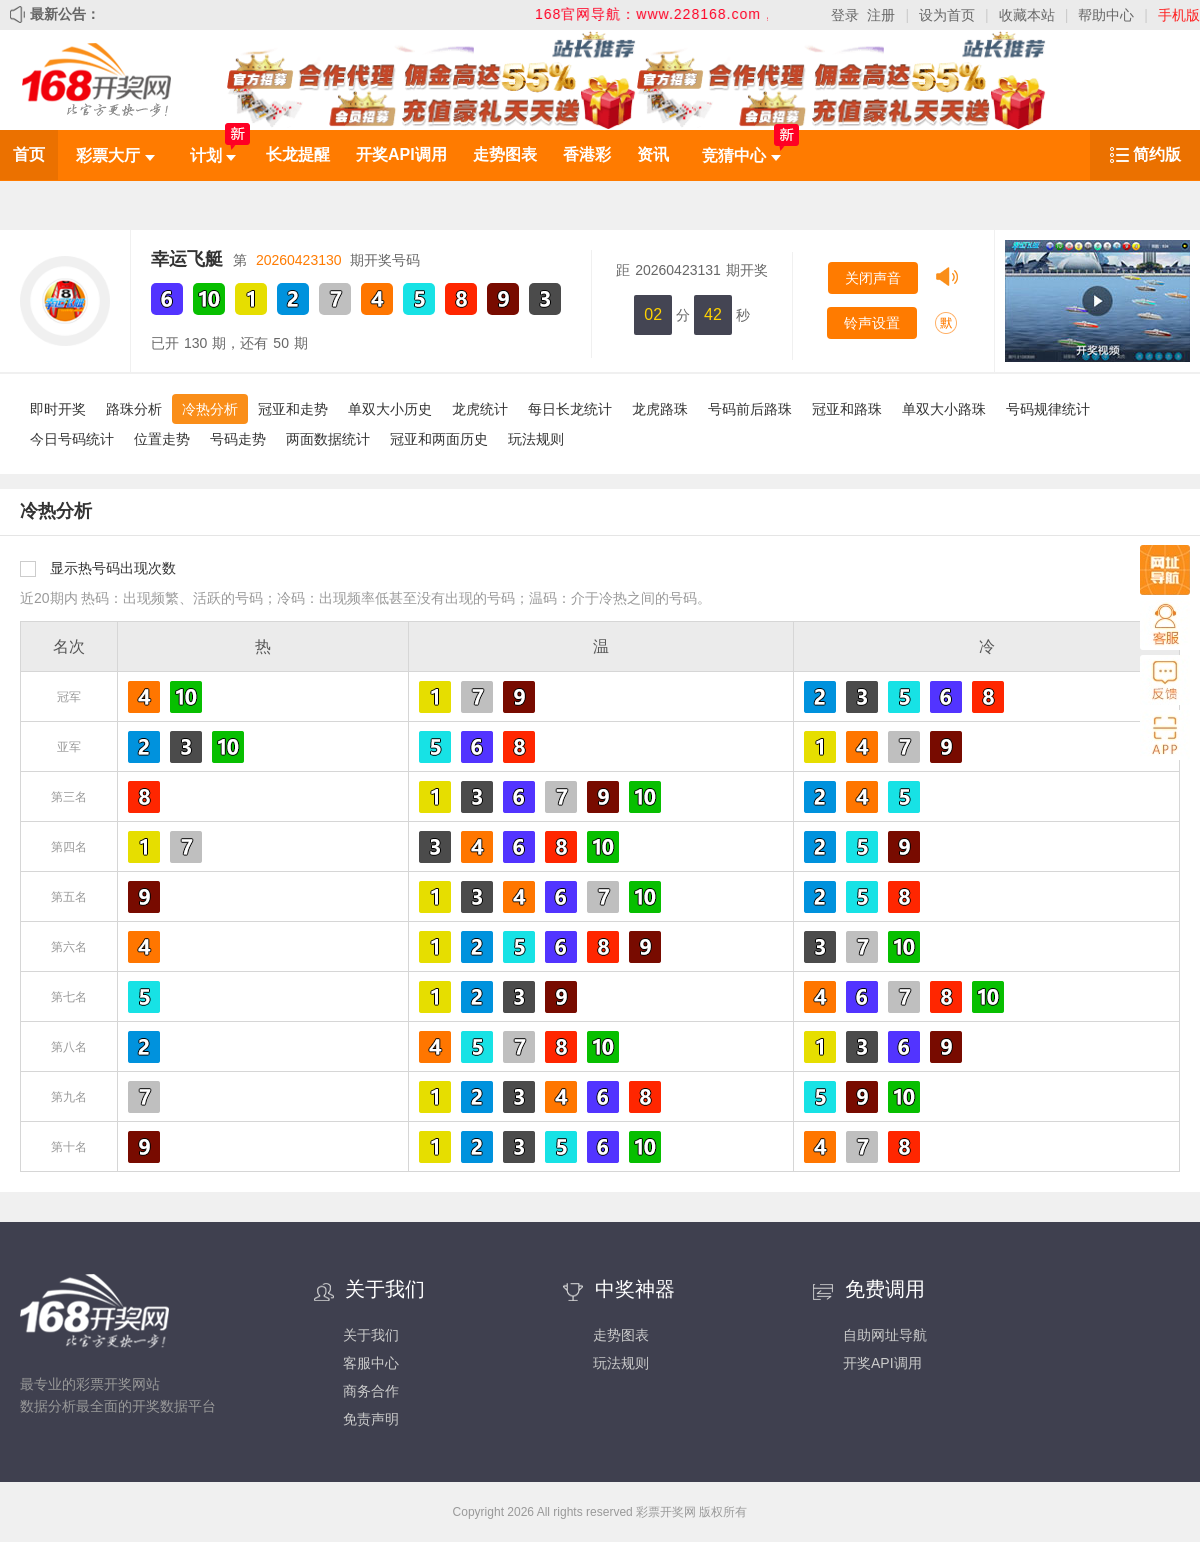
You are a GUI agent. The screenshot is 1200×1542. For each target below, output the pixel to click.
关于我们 (371, 1335)
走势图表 (505, 154)
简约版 (1157, 154)
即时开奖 (58, 409)
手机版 (1179, 15)
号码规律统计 (1048, 409)
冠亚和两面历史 (439, 439)
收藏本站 (1027, 15)
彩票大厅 (115, 155)
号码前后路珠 (750, 409)
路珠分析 (134, 409)
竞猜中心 (741, 155)
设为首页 (947, 15)
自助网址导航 (885, 1335)
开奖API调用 (401, 154)
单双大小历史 (390, 409)
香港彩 (587, 154)
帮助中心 (1106, 15)
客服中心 (371, 1363)
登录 (845, 15)
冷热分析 (210, 409)
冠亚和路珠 (847, 409)
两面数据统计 (328, 439)
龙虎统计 (480, 409)
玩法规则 (536, 439)
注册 (881, 15)
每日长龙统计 (570, 409)
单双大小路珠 (944, 409)
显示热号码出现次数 (113, 568)
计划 (213, 155)
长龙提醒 (298, 154)
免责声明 (371, 1419)
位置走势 (162, 439)
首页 (29, 154)
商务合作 (371, 1391)
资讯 (653, 154)
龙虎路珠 (660, 409)
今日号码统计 (72, 439)
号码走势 (238, 439)
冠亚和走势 (293, 409)
